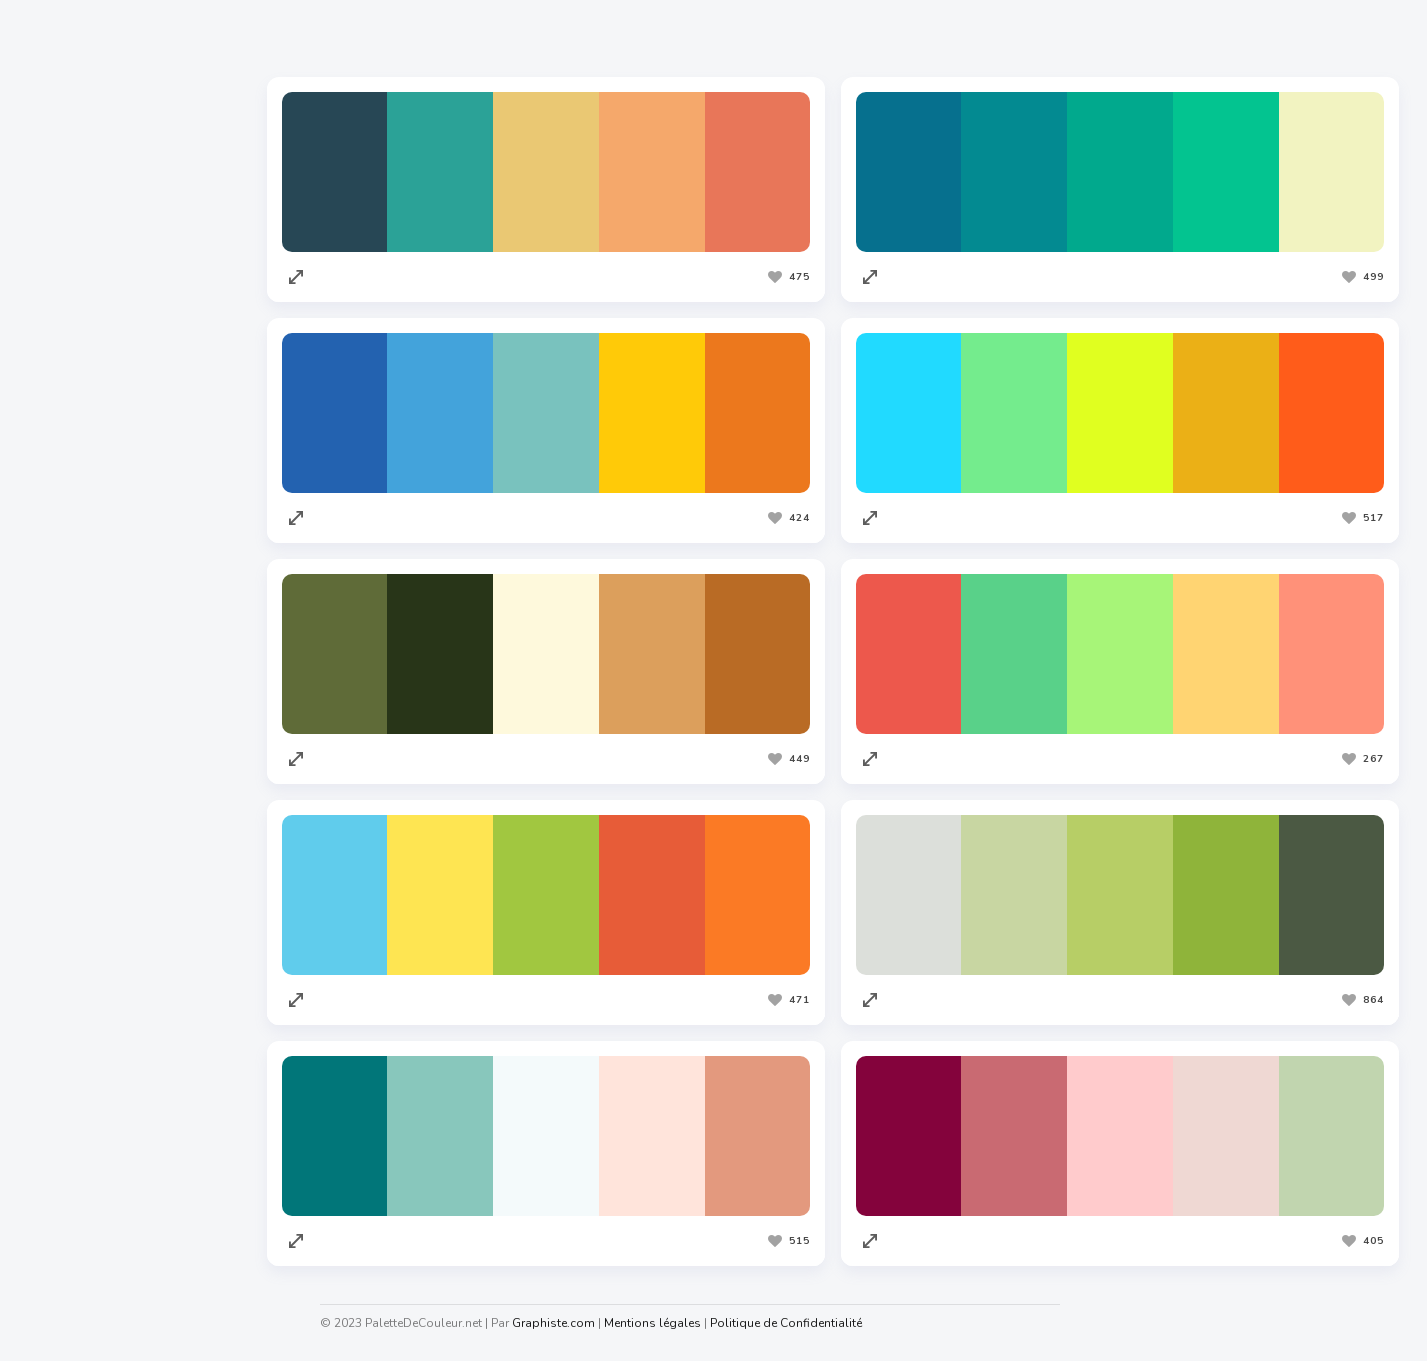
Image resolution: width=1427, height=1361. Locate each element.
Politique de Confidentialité (786, 1323)
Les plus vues (581, 39)
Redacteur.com (81, 907)
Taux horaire (73, 1254)
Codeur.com (71, 869)
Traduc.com (70, 945)
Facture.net (69, 983)
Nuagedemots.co (87, 1178)
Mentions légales (652, 1323)
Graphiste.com (79, 831)
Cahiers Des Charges (100, 1140)
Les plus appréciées (426, 39)
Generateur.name (89, 1216)
